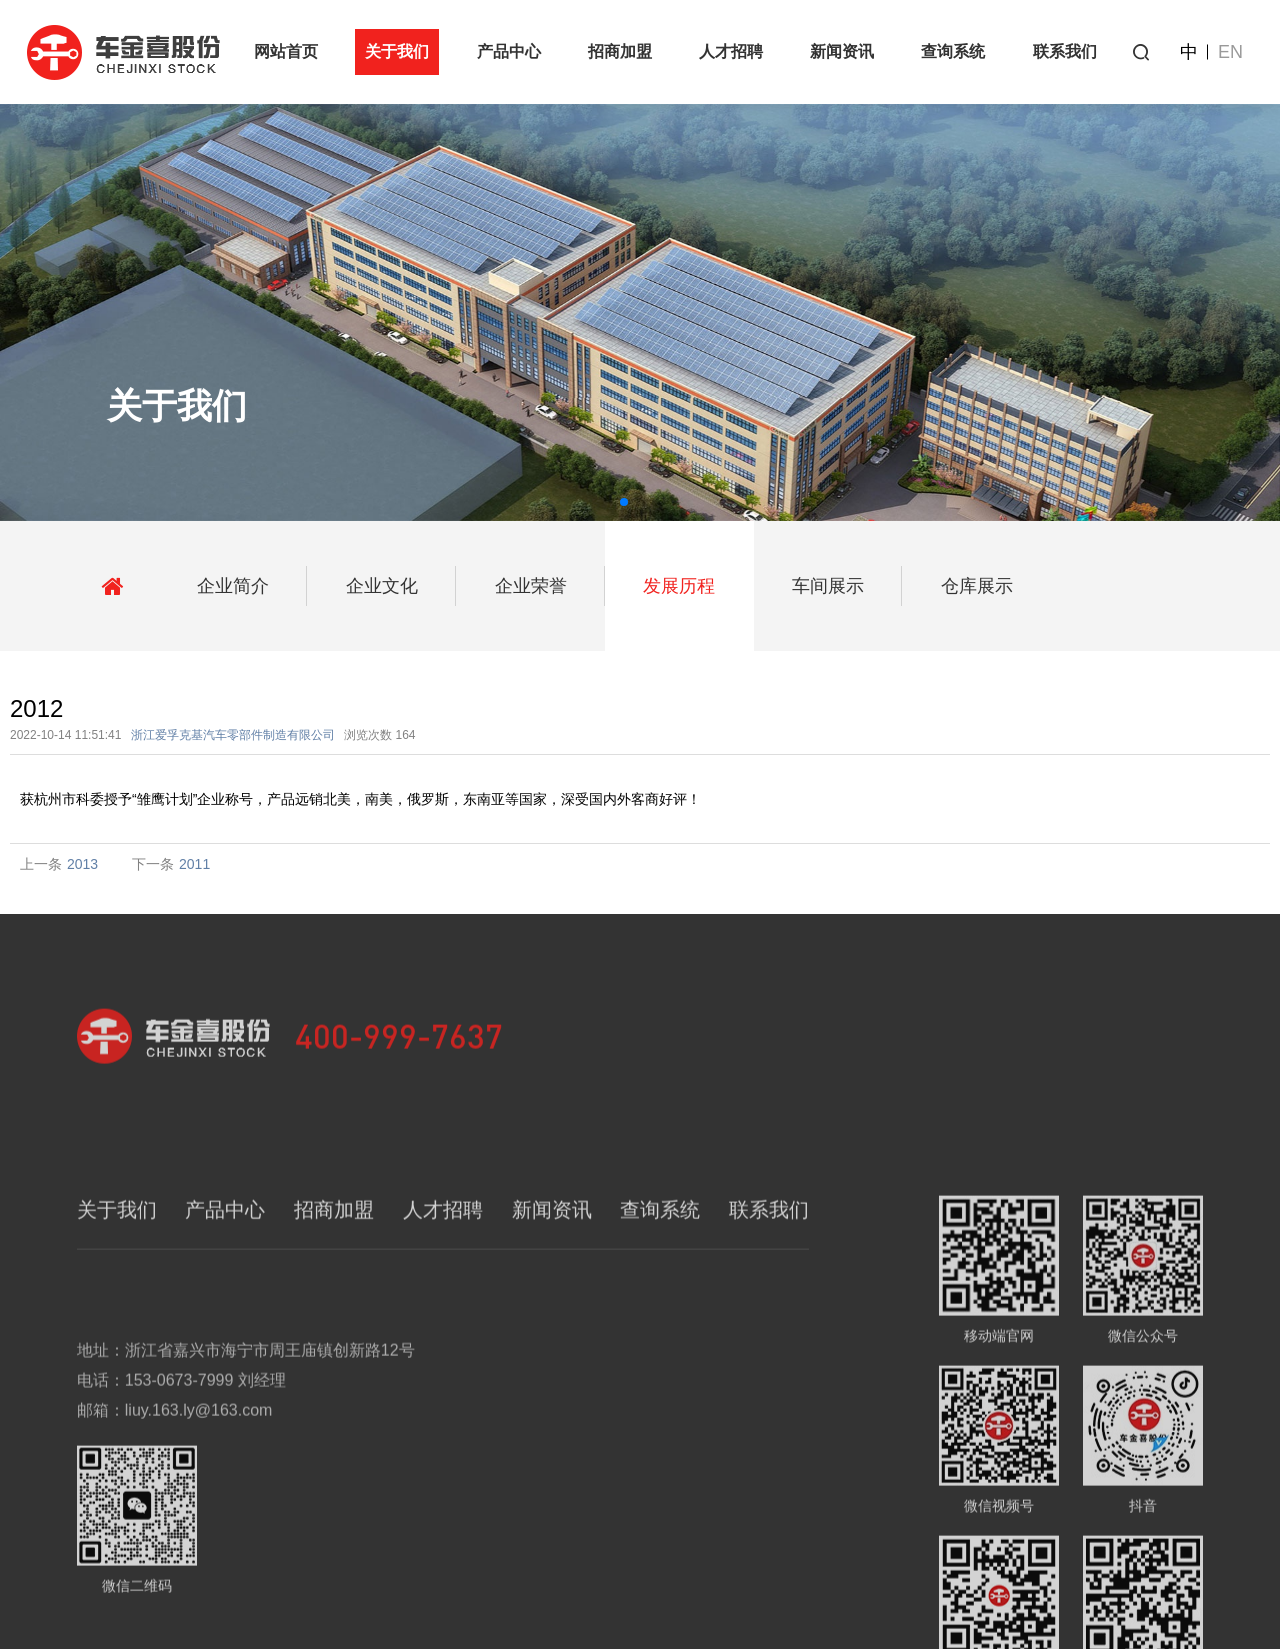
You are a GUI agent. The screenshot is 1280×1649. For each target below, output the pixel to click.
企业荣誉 (531, 586)
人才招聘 (731, 51)
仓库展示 (977, 586)
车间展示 (828, 586)
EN (1230, 52)
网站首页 (286, 51)
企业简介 (233, 586)
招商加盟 (620, 51)
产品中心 (509, 51)
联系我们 (1065, 51)
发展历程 (679, 586)
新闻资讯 (842, 51)
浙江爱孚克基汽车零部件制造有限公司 (233, 735)
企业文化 (382, 586)
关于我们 (397, 51)
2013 (82, 864)
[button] (624, 502)
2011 (194, 864)
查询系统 (953, 51)
